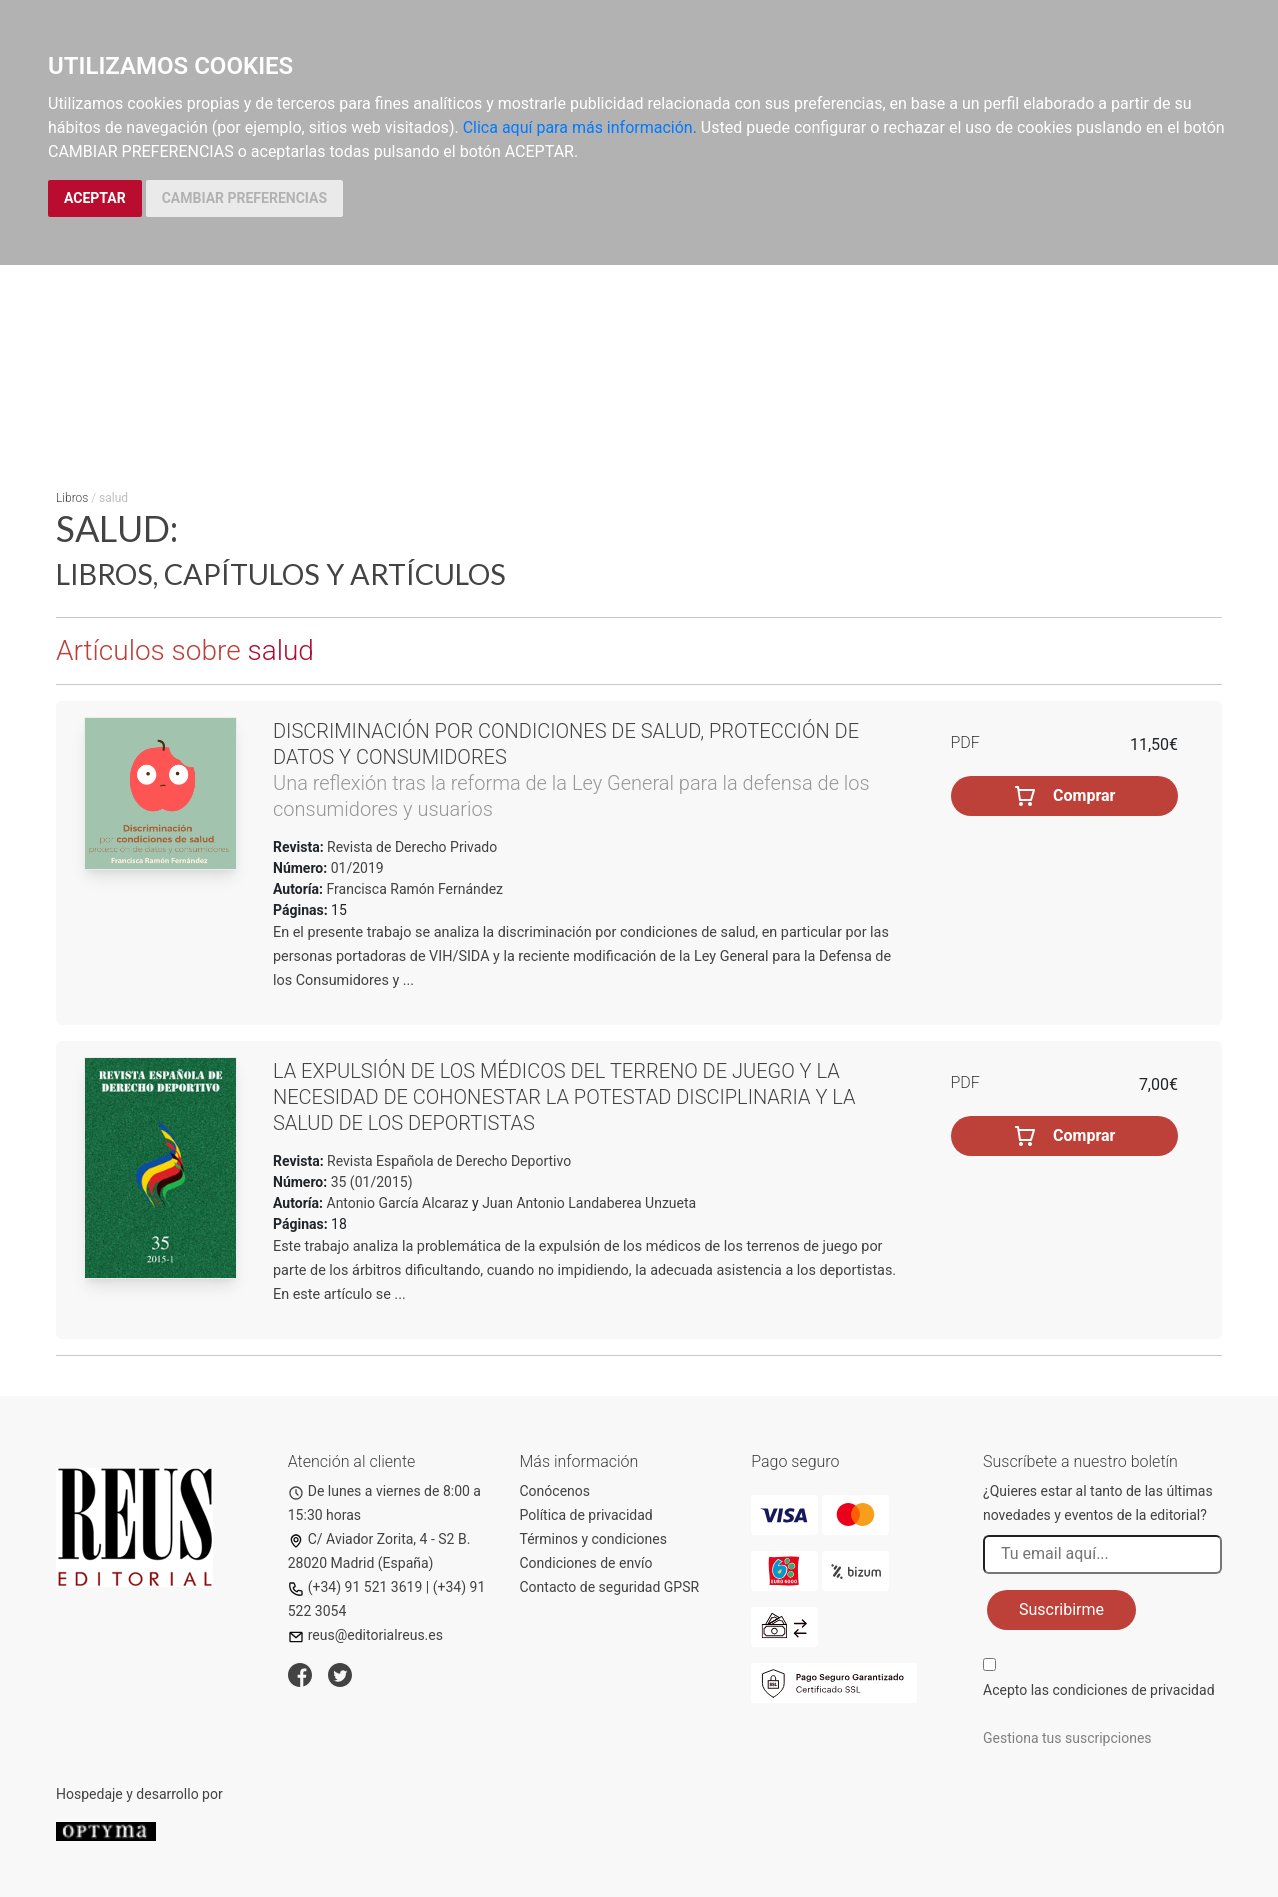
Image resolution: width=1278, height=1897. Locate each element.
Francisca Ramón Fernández (415, 889)
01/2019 (355, 868)
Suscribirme (1061, 1609)
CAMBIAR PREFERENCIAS (244, 198)
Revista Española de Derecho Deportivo (448, 1161)
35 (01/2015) (369, 1182)
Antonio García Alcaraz (398, 1203)
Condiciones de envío (586, 1563)
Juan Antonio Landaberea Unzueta (589, 1203)
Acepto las (1099, 1690)
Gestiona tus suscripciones (1067, 1738)
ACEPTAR (95, 198)
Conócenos (555, 1491)
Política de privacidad (586, 1515)
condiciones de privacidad (1133, 1690)
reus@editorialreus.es (365, 1635)
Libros (72, 498)
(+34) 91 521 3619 (355, 1587)
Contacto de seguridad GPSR (610, 1587)
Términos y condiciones (593, 1539)
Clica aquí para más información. (580, 127)
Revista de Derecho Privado (411, 847)
